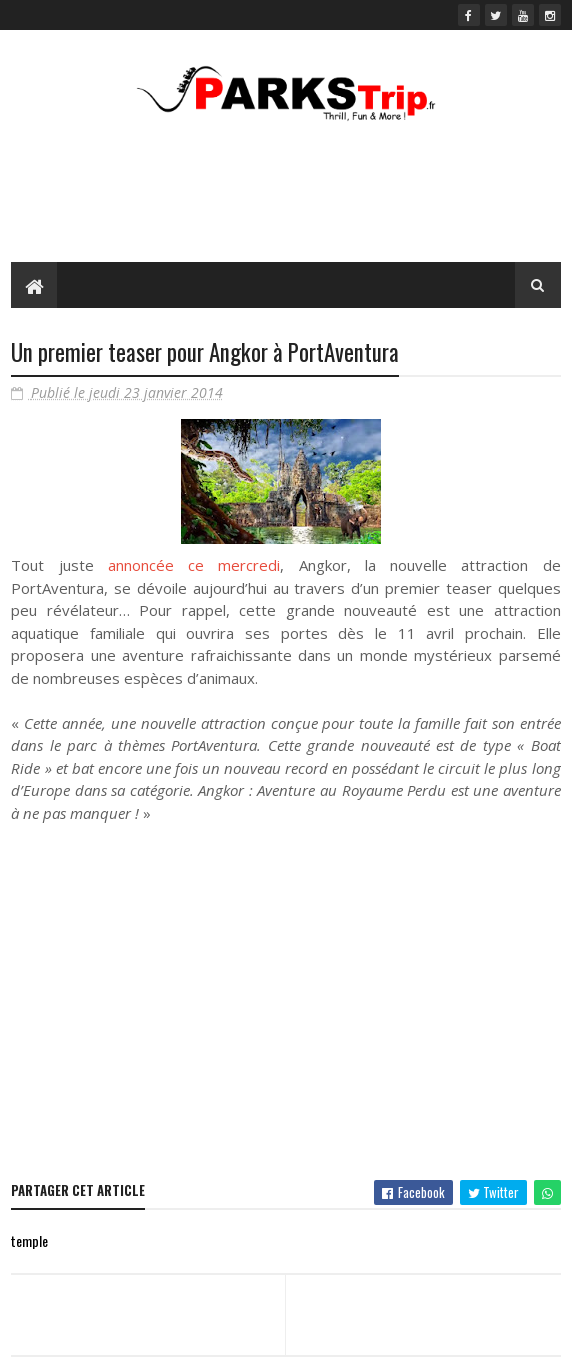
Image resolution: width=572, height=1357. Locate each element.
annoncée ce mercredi (194, 565)
